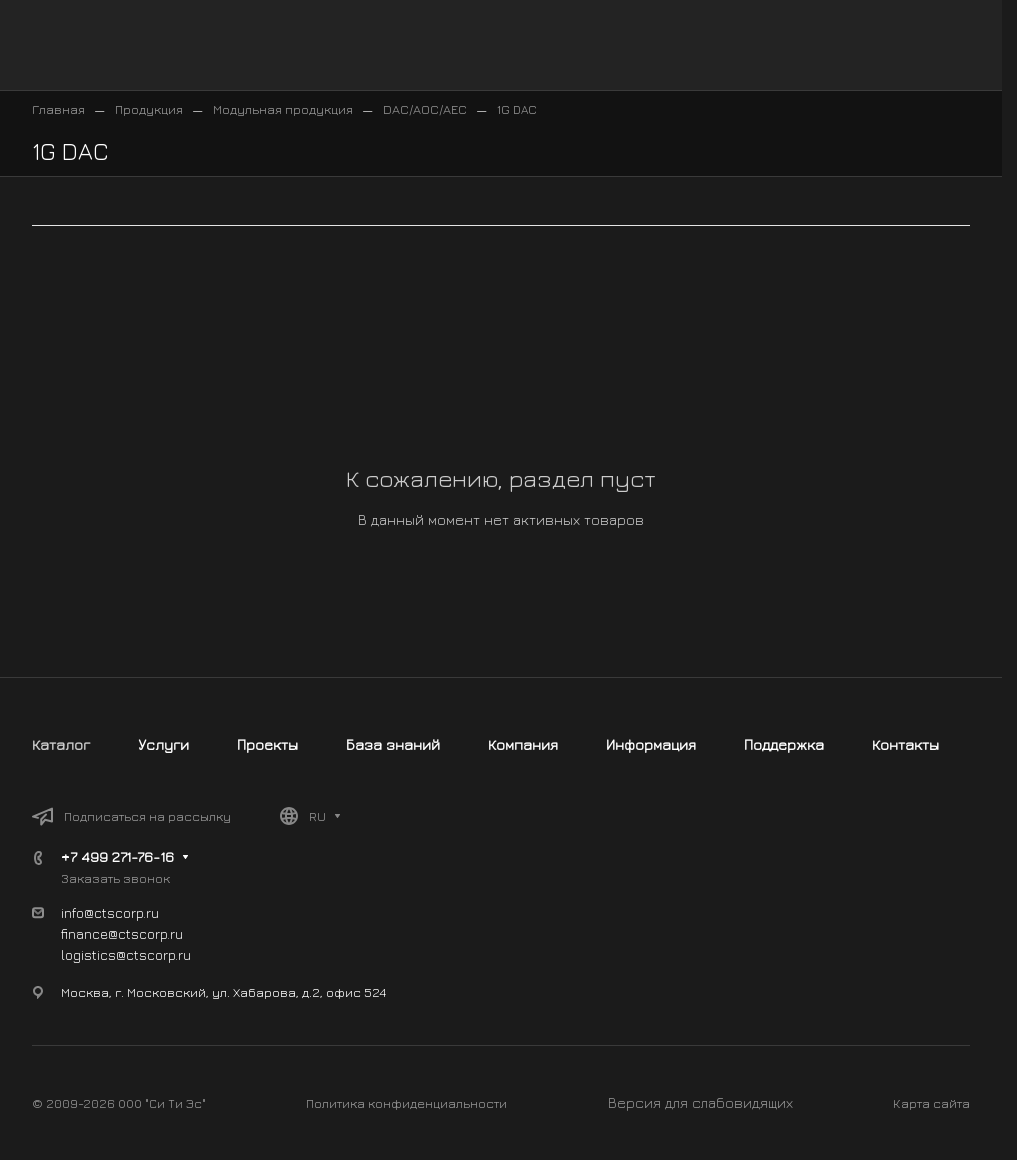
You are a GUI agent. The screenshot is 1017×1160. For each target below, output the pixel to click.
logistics (88, 954)
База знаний (393, 744)
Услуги (163, 744)
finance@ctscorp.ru (122, 933)
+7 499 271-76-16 (117, 856)
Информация (651, 744)
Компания (523, 744)
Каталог (61, 744)
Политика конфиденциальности (406, 1103)
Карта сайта (931, 1103)
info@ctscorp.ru (110, 912)
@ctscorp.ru (153, 954)
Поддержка (784, 744)
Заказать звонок (115, 878)
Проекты (267, 744)
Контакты (905, 744)
